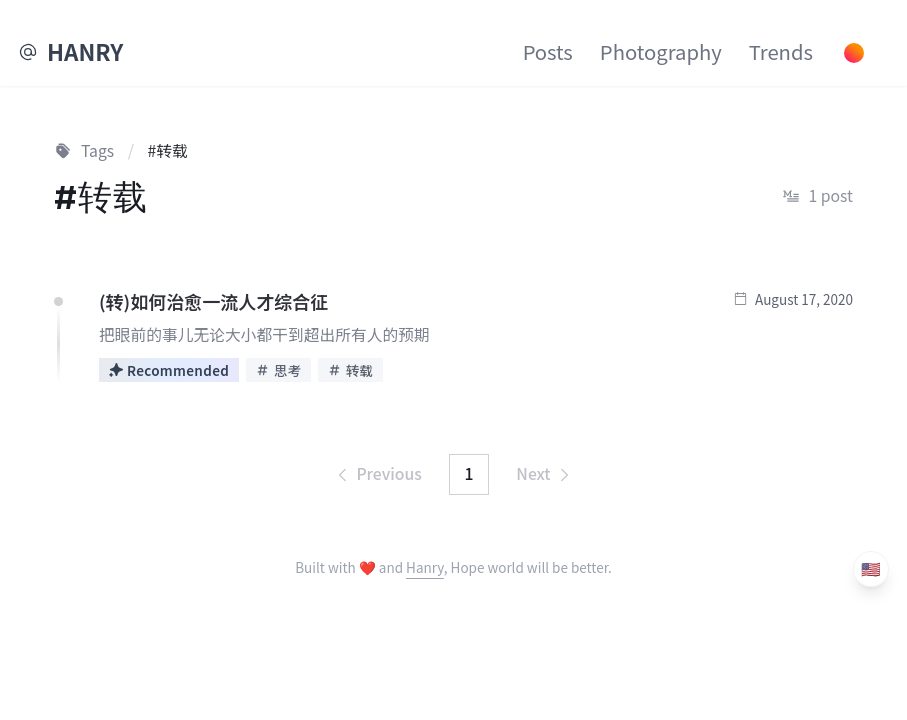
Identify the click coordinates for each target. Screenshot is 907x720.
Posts (548, 51)
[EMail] (28, 52)
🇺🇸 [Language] (871, 568)
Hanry (425, 567)
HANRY (85, 51)
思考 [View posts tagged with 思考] (278, 370)
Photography (661, 51)
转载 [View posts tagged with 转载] (350, 370)
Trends (781, 51)
